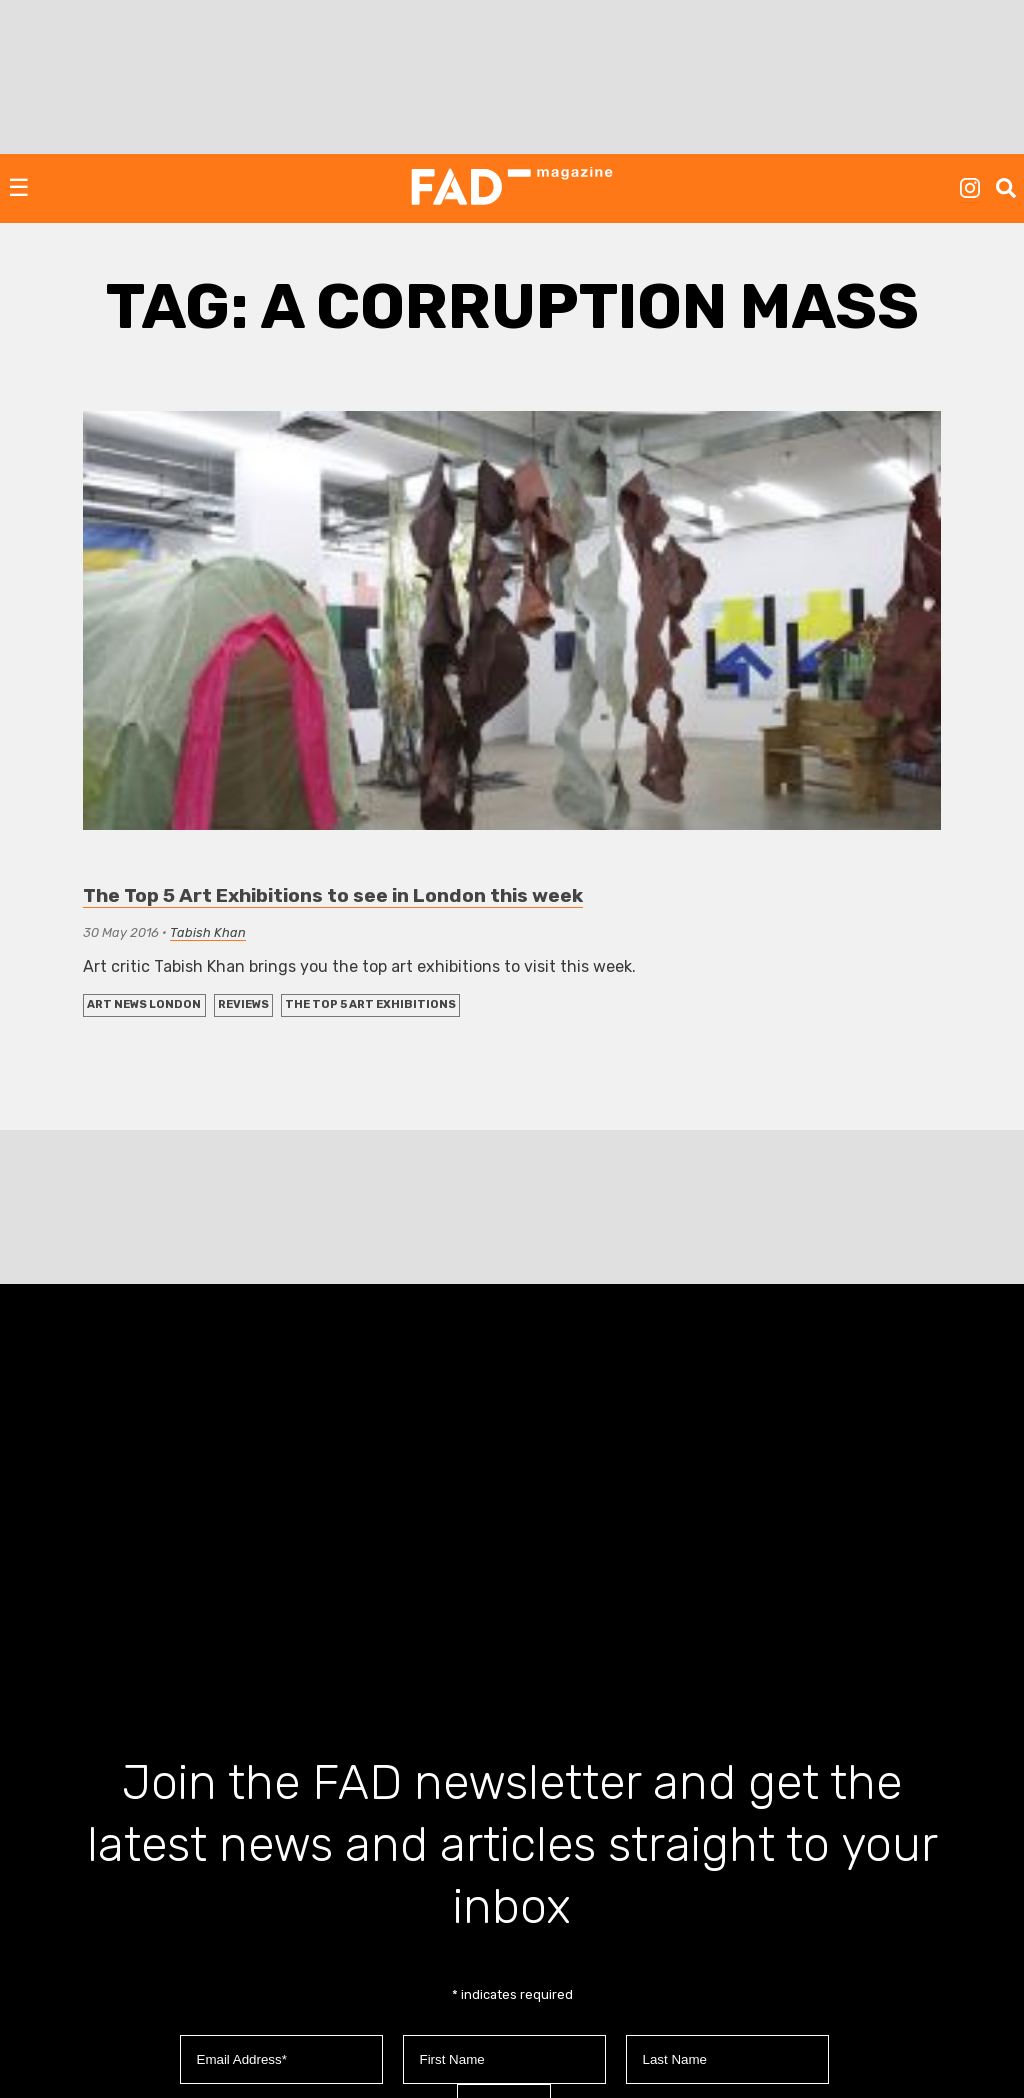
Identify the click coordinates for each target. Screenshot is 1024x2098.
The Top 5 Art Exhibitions (370, 1004)
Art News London (144, 1004)
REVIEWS (243, 1004)
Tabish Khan (208, 932)
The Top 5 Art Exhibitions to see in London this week (333, 895)
